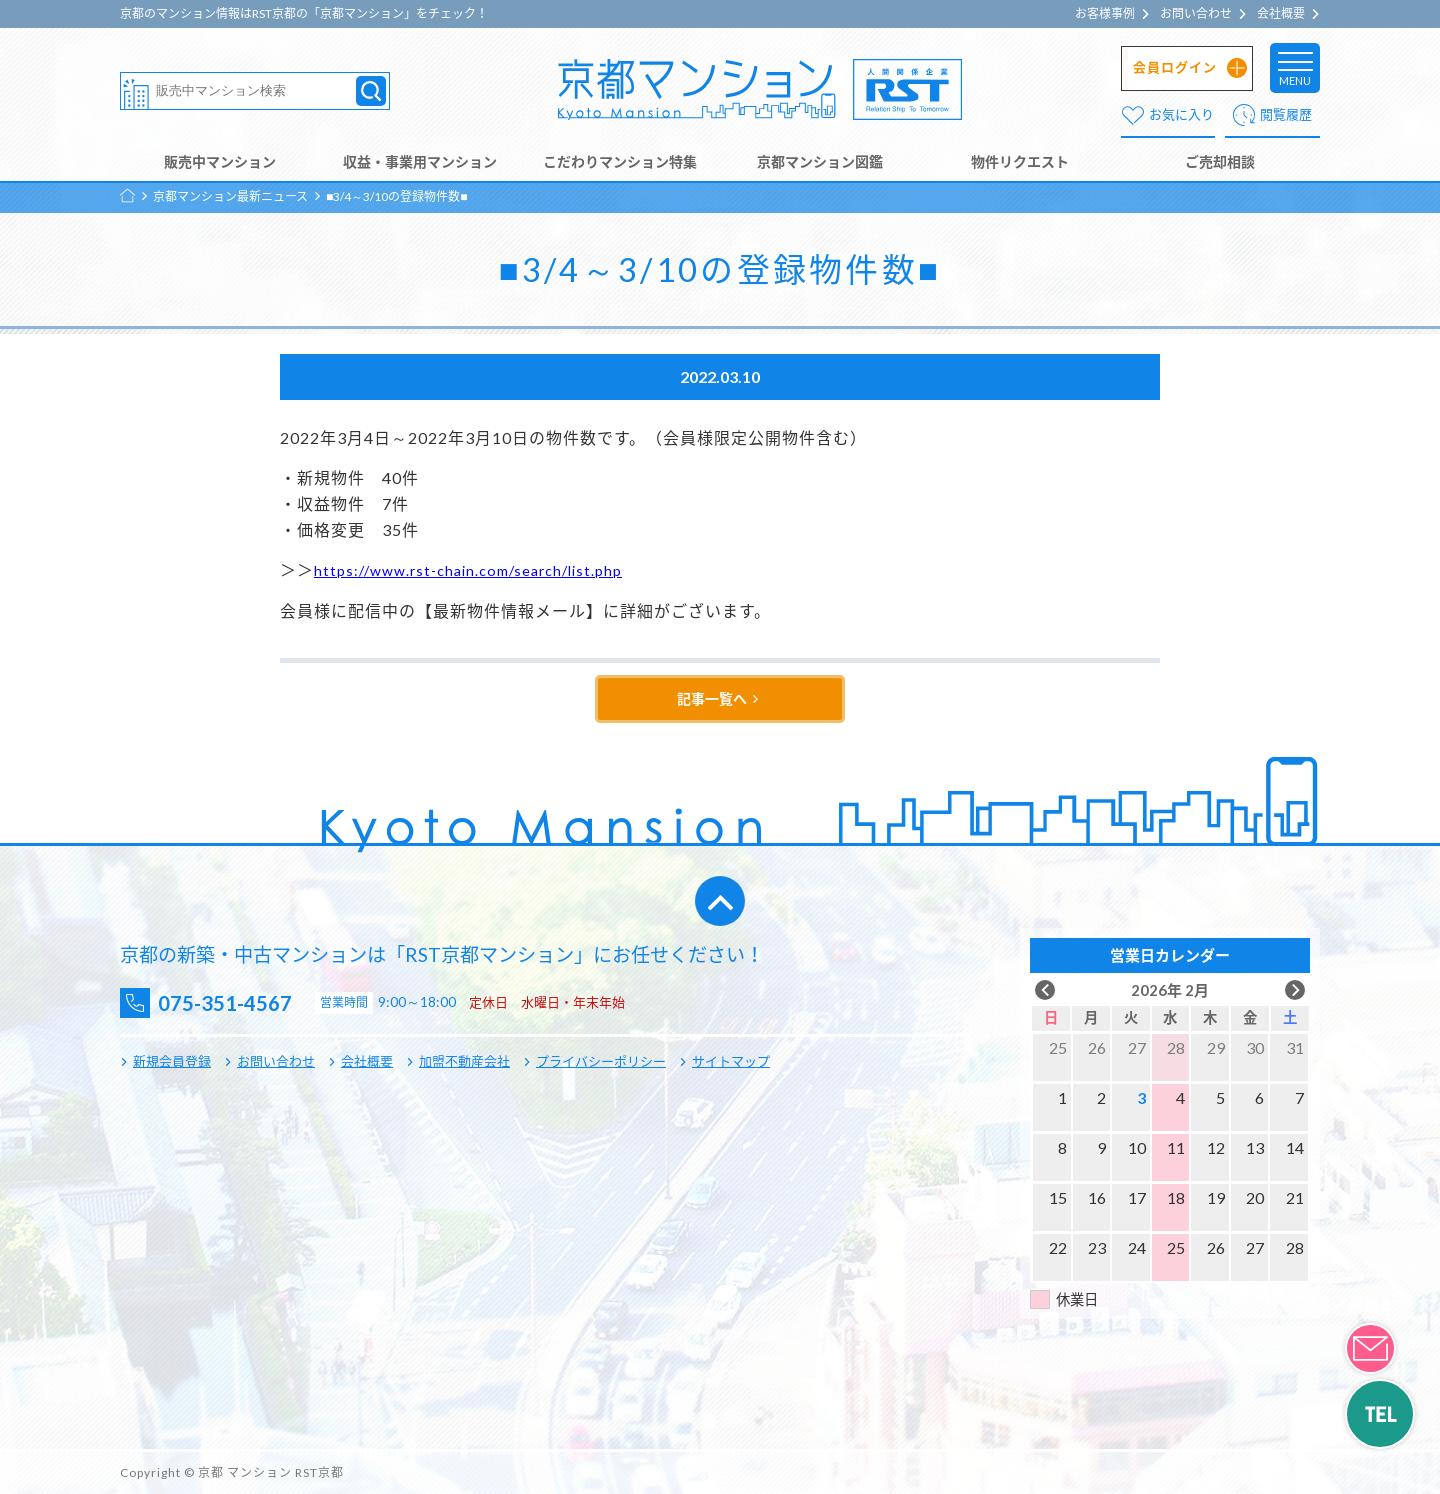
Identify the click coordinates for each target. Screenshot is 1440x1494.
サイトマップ (731, 1061)
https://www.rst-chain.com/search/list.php (479, 569)
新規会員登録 (172, 1061)
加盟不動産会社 (464, 1061)
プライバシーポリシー (601, 1061)
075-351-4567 (241, 1003)
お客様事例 (1105, 14)
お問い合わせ (1196, 14)
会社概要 (1281, 14)
